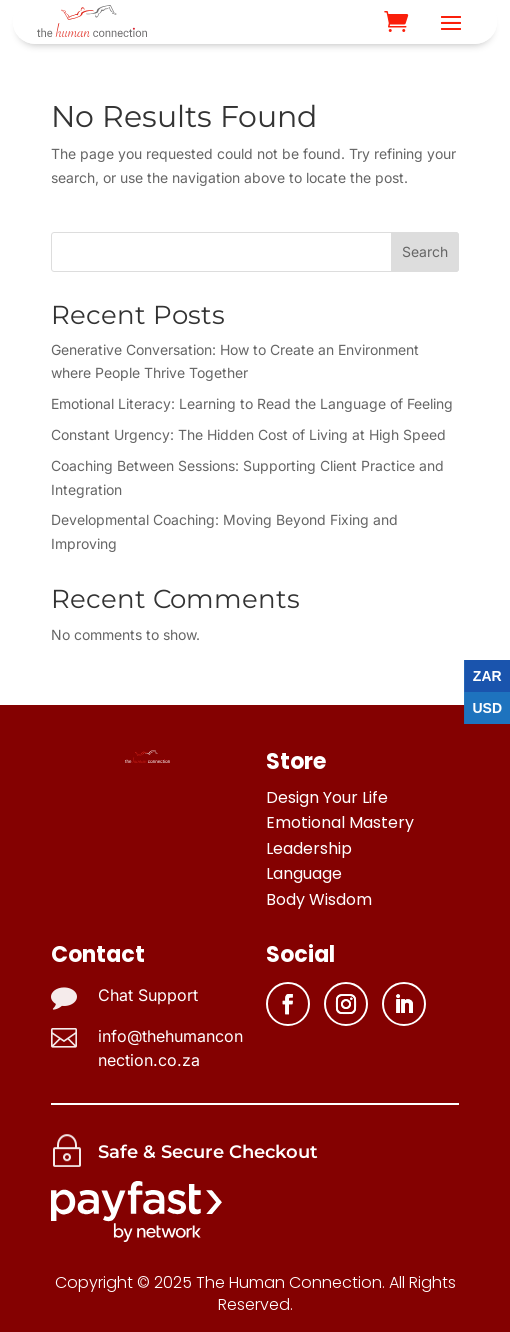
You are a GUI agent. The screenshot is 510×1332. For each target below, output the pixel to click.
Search (425, 251)
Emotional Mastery (340, 822)
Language (304, 873)
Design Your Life (327, 797)
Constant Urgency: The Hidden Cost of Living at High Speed (248, 434)
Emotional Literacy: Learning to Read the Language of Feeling (252, 403)
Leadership (309, 848)
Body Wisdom (319, 899)
